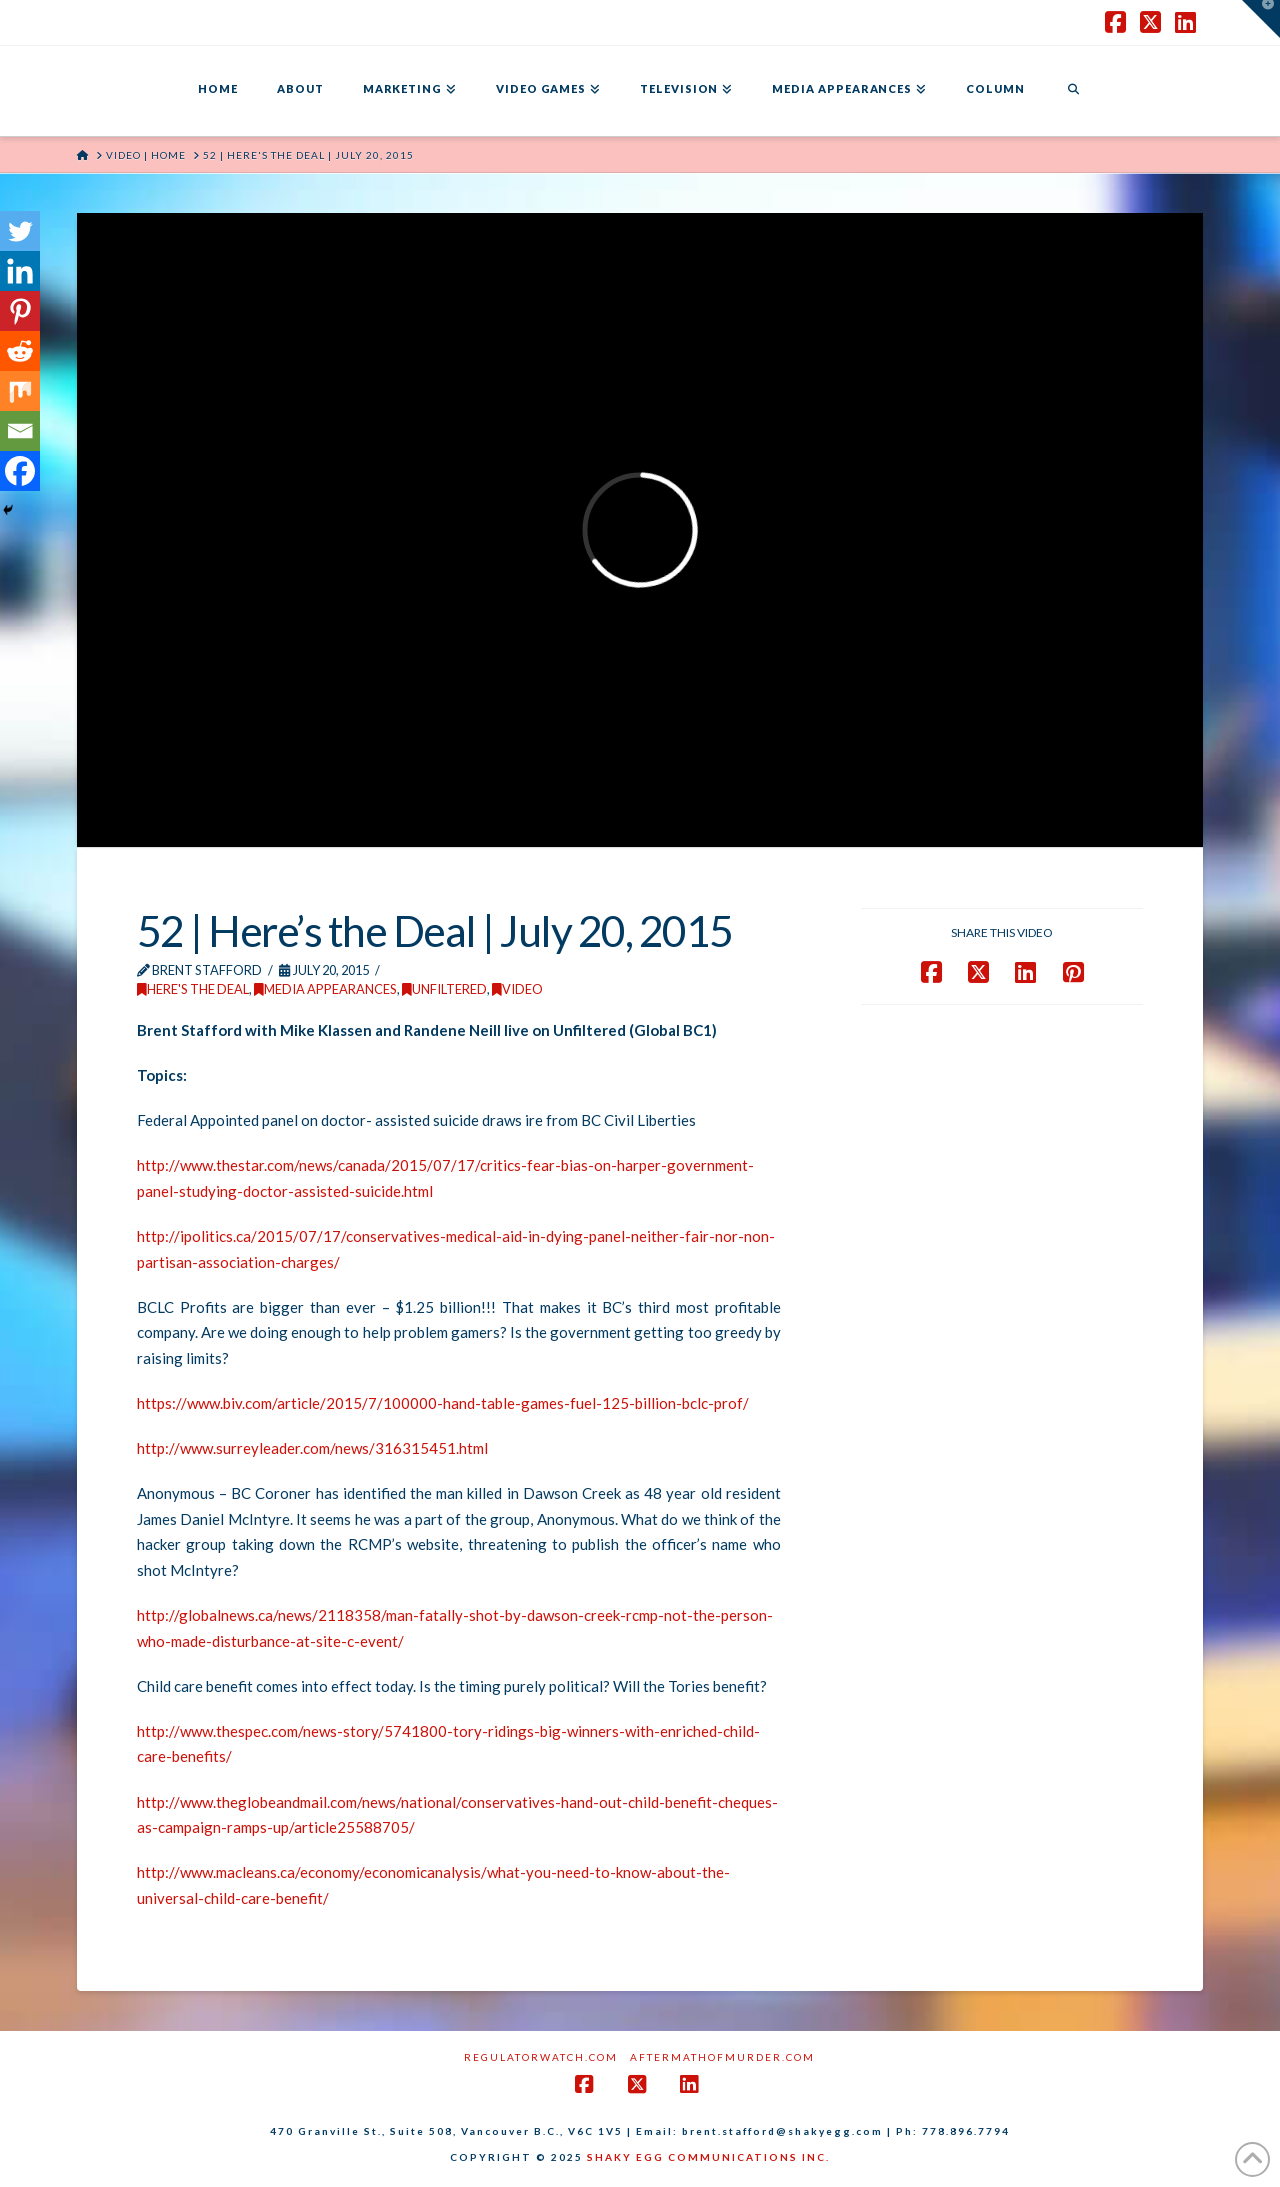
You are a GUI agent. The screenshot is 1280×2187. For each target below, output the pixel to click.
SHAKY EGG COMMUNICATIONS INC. (708, 2157)
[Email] (20, 431)
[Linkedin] (20, 271)
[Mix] (20, 391)
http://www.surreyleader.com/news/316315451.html (312, 1448)
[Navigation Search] (1073, 91)
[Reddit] (20, 351)
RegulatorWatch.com (541, 2057)
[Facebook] (20, 471)
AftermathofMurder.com (722, 2057)
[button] (1261, 19)
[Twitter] (20, 231)
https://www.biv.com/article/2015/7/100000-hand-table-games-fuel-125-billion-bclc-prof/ (443, 1403)
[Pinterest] (20, 311)
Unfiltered (444, 989)
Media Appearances (325, 989)
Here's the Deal (193, 989)
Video (517, 989)
